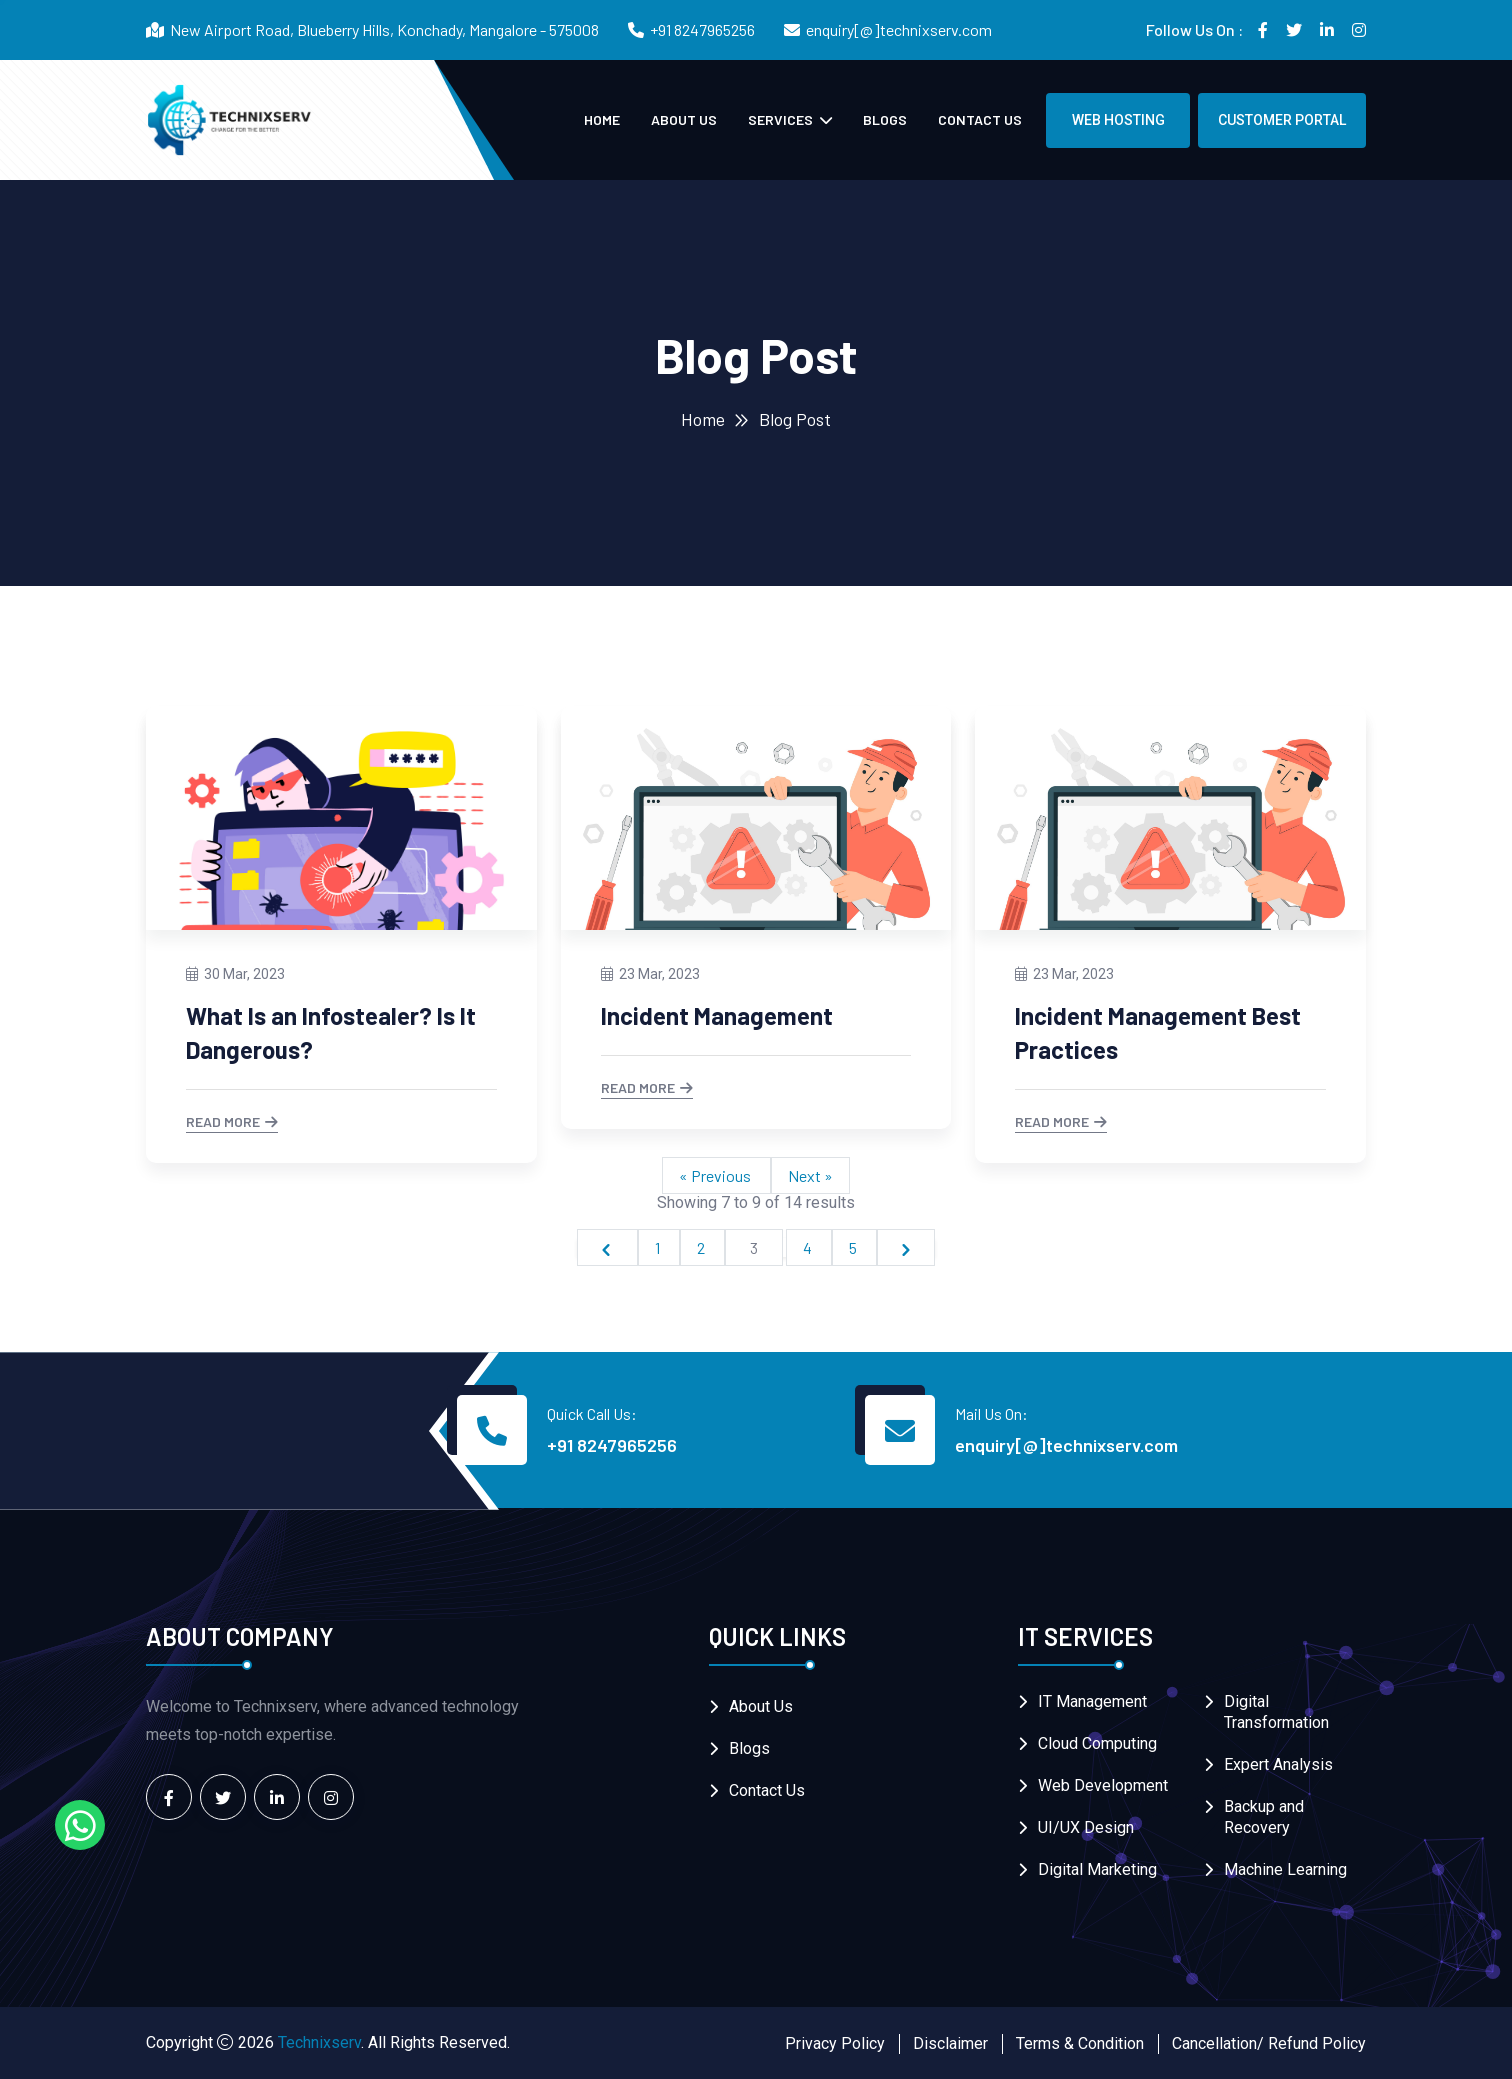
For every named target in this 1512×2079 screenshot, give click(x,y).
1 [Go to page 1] (659, 1247)
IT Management (1092, 1701)
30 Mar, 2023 (235, 974)
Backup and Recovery (1264, 1817)
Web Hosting (1118, 120)
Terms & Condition (1080, 2043)
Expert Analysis (1278, 1764)
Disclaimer (950, 2043)
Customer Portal (1282, 120)
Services (782, 119)
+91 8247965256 (702, 29)
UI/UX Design (1086, 1827)
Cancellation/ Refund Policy (1269, 2043)
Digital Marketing (1097, 1869)
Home (602, 119)
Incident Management (717, 1015)
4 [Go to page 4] (809, 1247)
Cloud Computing (1097, 1743)
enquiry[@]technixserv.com (899, 29)
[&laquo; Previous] (607, 1247)
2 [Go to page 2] (702, 1247)
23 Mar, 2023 (650, 974)
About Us (684, 119)
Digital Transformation (1276, 1712)
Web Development (1103, 1785)
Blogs (885, 119)
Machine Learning (1285, 1869)
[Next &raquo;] (906, 1247)
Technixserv (319, 2042)
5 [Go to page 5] (854, 1247)
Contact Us (980, 119)
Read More (232, 1122)
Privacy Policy (835, 2043)
